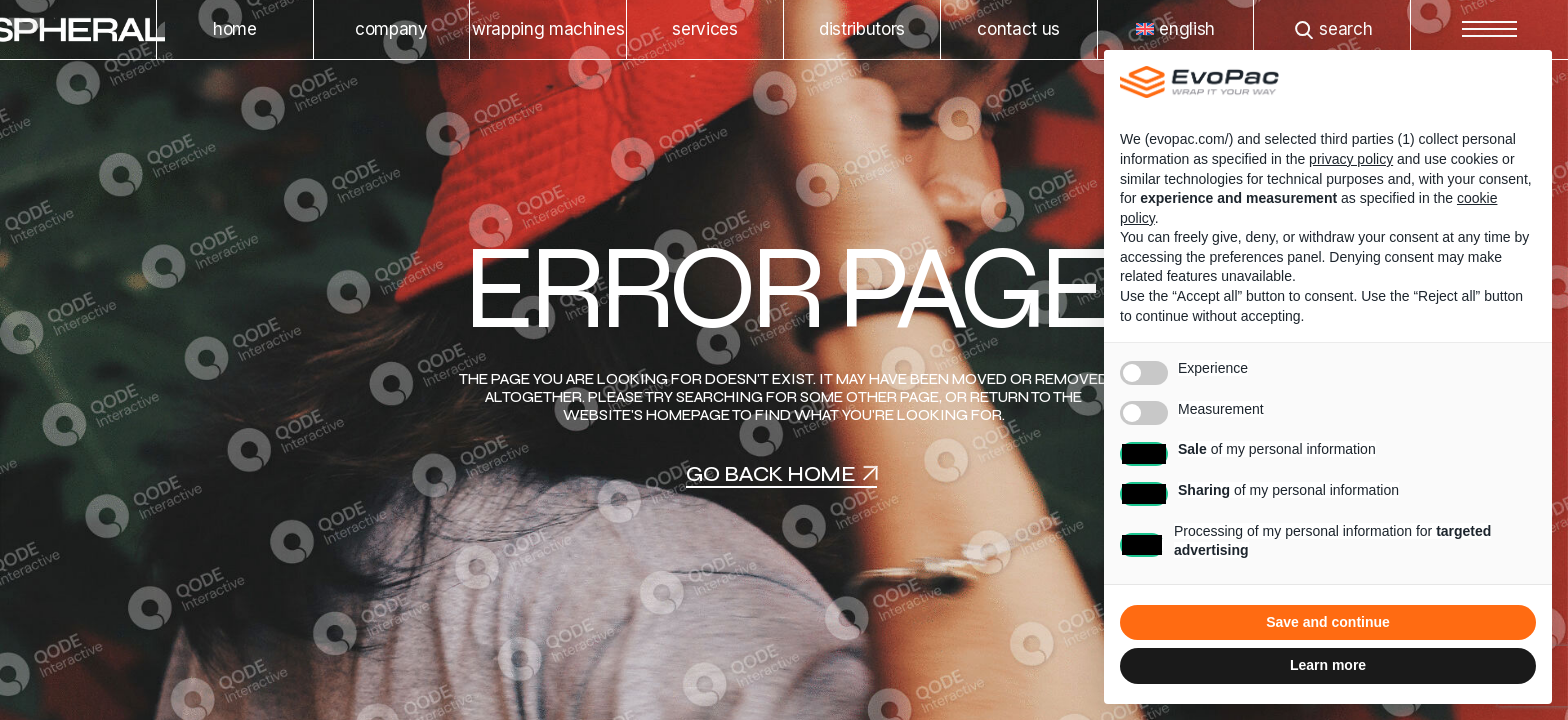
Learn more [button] (1328, 665)
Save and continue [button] (1328, 622)
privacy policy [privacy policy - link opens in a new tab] (1351, 159)
